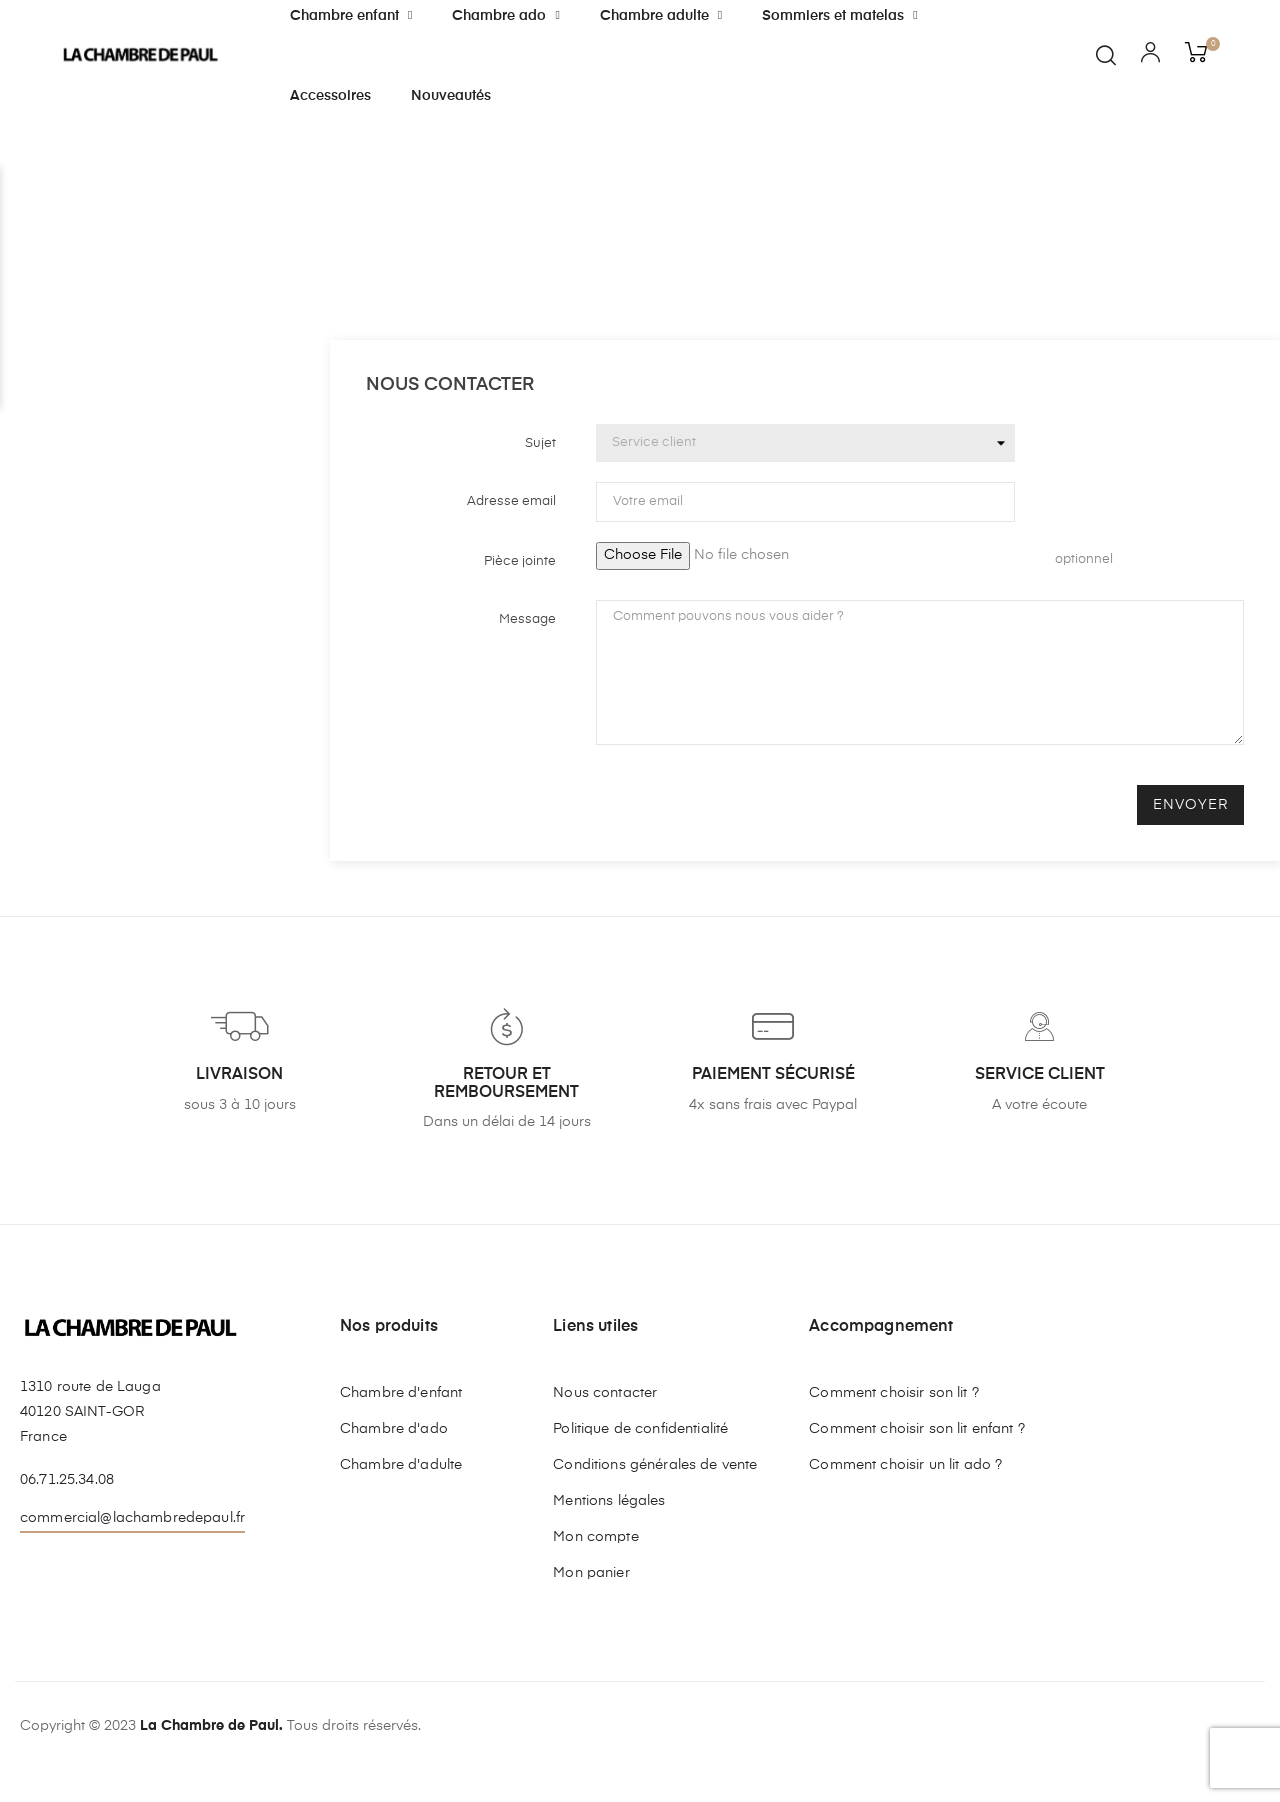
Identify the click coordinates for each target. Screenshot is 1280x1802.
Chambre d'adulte (401, 1465)
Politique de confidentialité (640, 1429)
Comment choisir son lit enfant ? (916, 1429)
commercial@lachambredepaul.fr (132, 1518)
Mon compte (595, 1537)
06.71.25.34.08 (67, 1480)
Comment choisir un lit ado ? (905, 1465)
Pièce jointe (520, 561)
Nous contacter (605, 1393)
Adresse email (511, 501)
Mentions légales (609, 1501)
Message (527, 619)
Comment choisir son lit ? (894, 1393)
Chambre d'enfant (401, 1393)
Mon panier (591, 1573)
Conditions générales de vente (655, 1465)
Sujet (540, 443)
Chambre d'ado (394, 1429)
